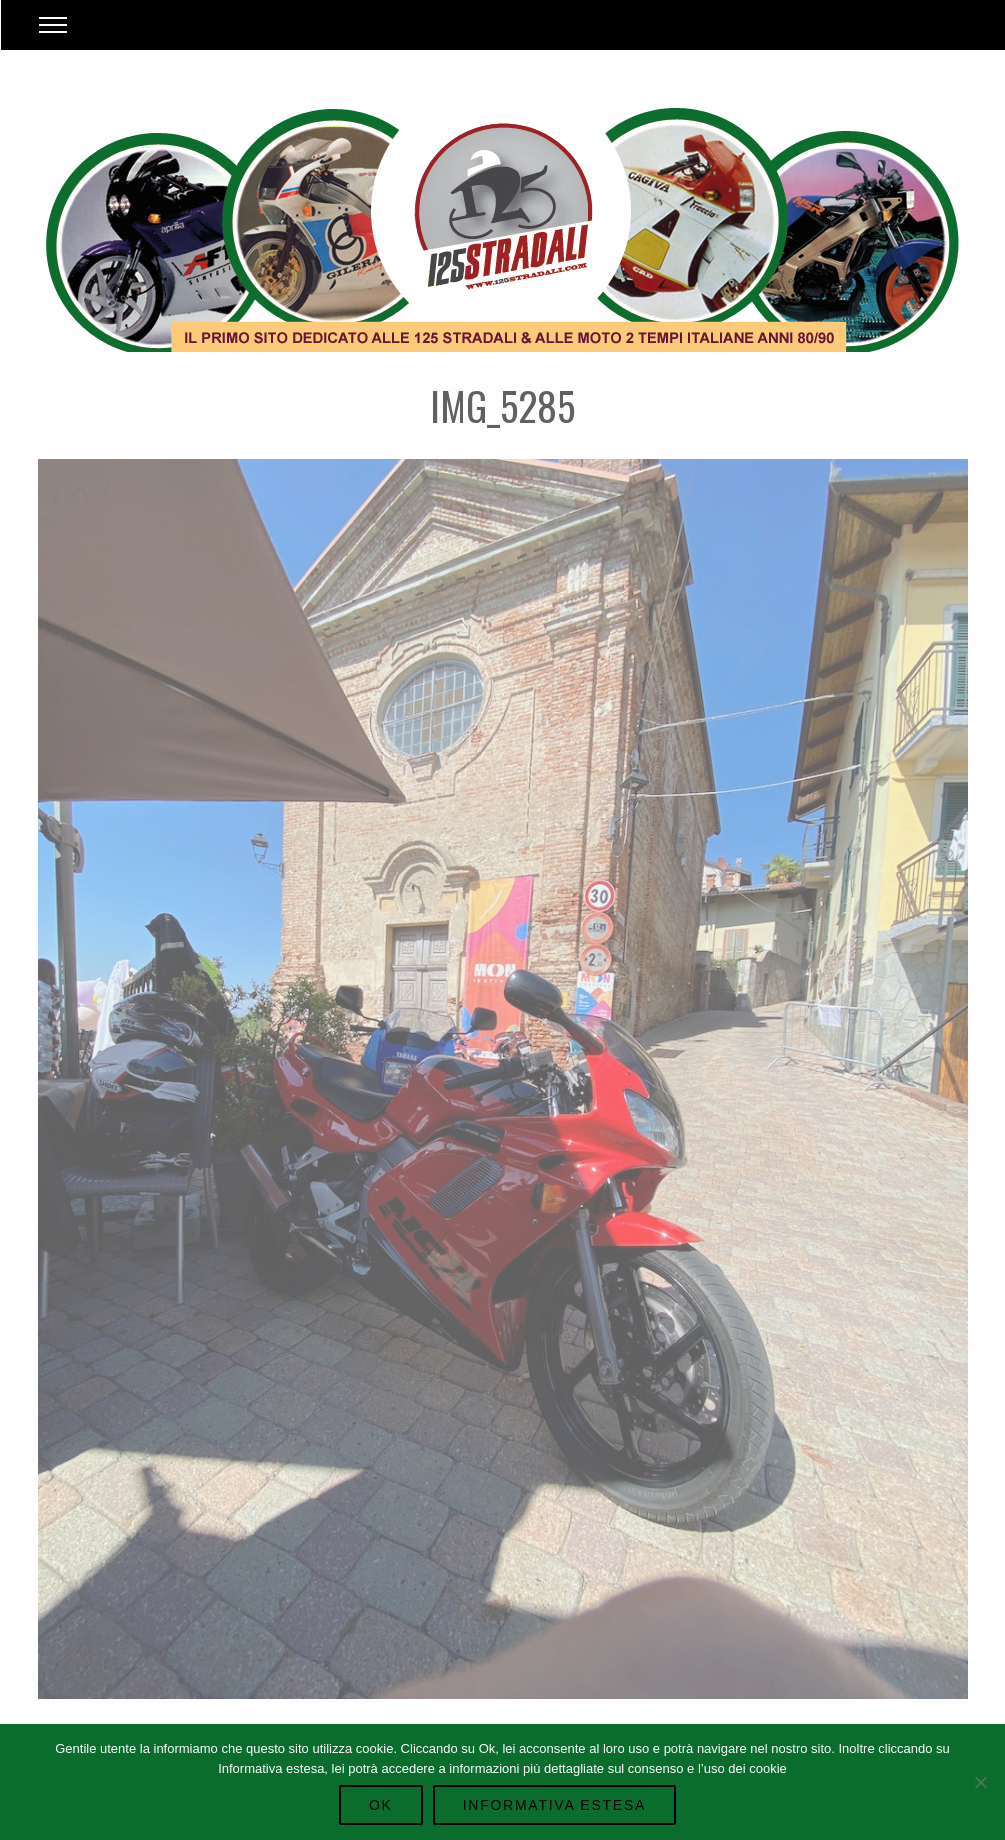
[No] (980, 1782)
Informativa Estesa (554, 1805)
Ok (381, 1805)
